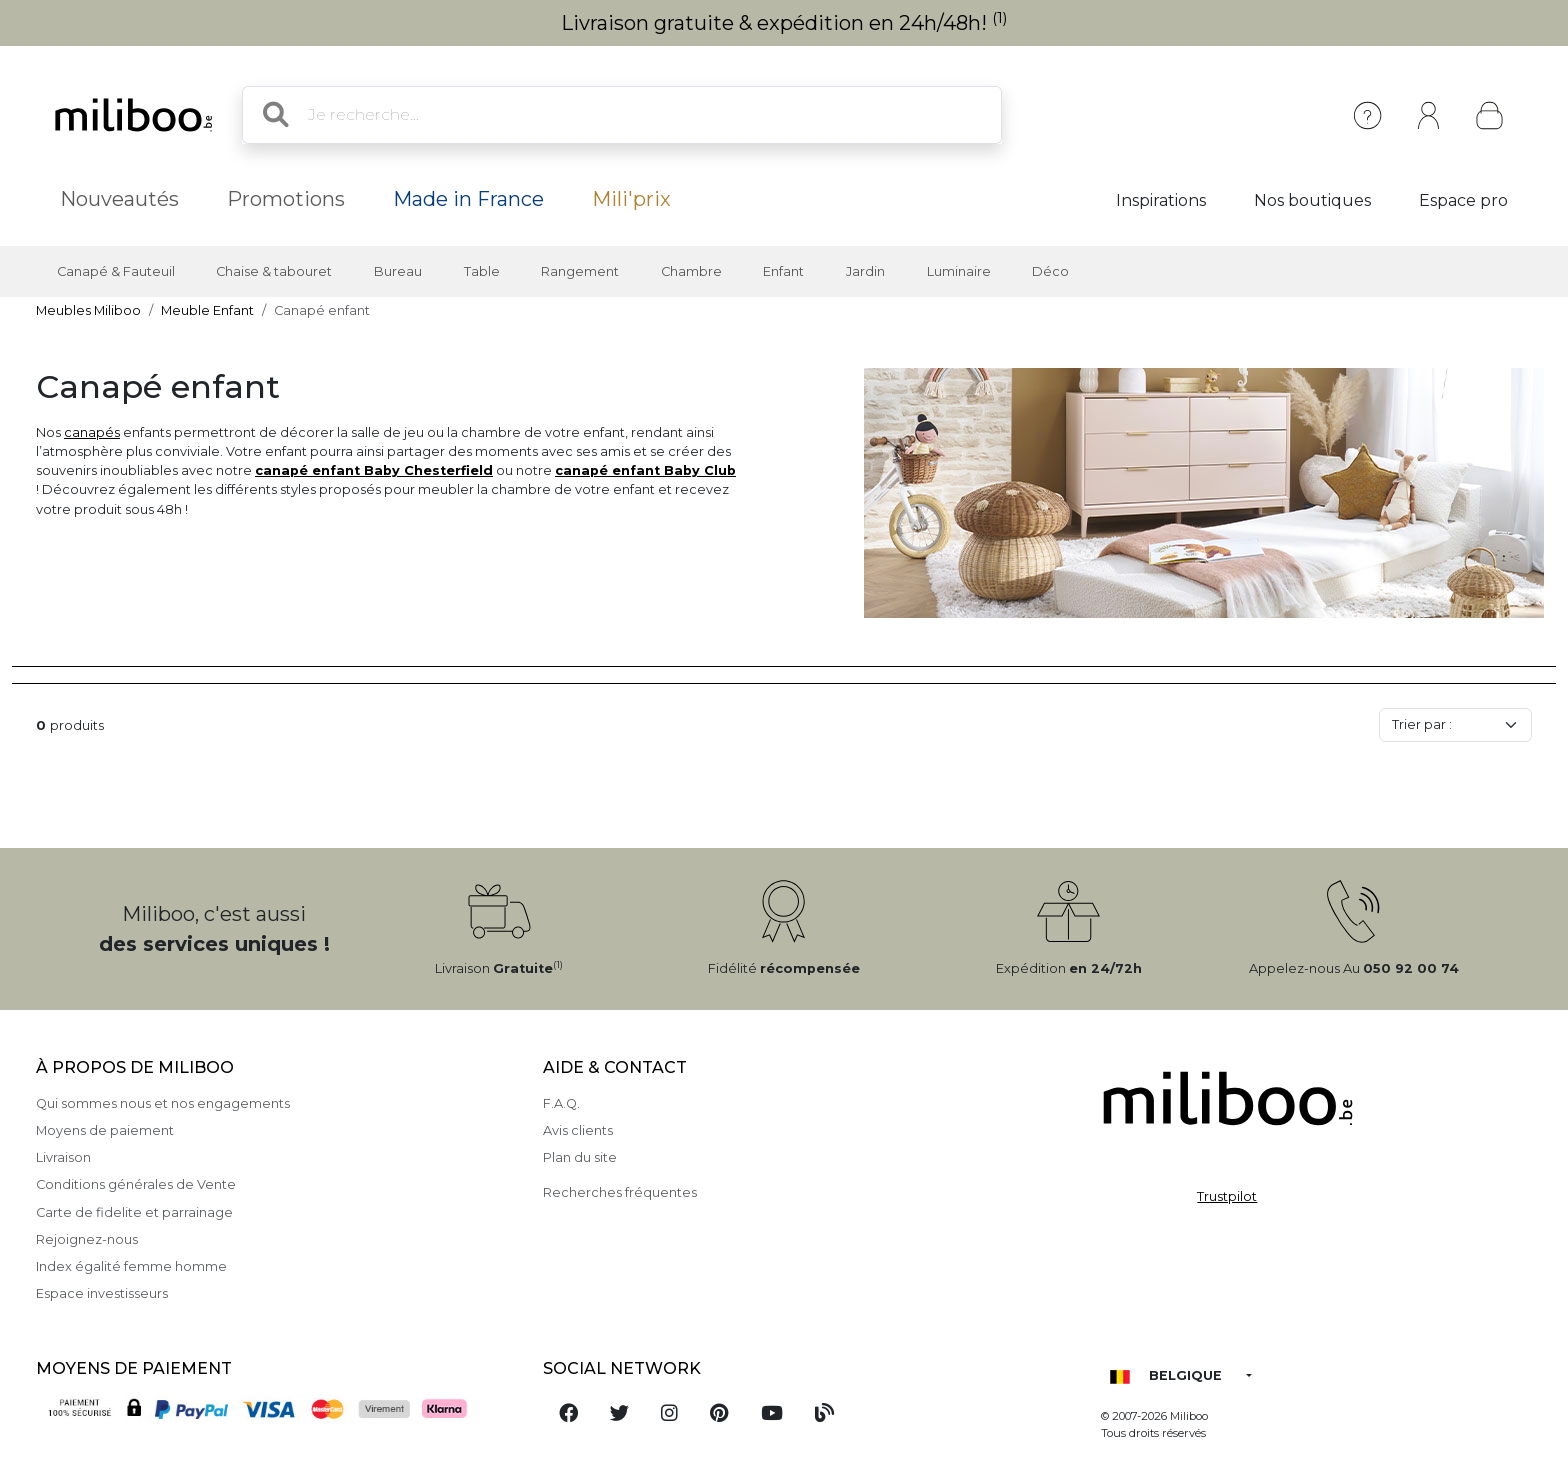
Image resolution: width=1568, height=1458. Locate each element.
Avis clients (578, 1130)
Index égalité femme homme (131, 1266)
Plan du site (580, 1157)
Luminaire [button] (959, 271)
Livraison (63, 1157)
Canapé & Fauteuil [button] (116, 271)
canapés (92, 432)
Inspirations (1161, 200)
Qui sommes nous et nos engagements (163, 1103)
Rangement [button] (580, 271)
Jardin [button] (865, 271)
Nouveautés (119, 199)
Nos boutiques (1312, 200)
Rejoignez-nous (87, 1239)
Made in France (468, 199)
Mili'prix (631, 199)
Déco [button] (1050, 271)
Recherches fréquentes (620, 1192)
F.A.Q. (561, 1103)
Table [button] (482, 271)
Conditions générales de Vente (136, 1184)
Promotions (286, 199)
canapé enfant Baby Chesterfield (374, 470)
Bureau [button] (398, 271)
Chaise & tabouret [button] (274, 271)
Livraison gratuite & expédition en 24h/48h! (784, 23)
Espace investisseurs (102, 1293)
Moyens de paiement (105, 1130)
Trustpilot (1227, 1196)
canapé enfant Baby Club (645, 470)
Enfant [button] (783, 271)
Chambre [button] (691, 271)
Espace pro (1463, 200)
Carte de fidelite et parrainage (134, 1212)
